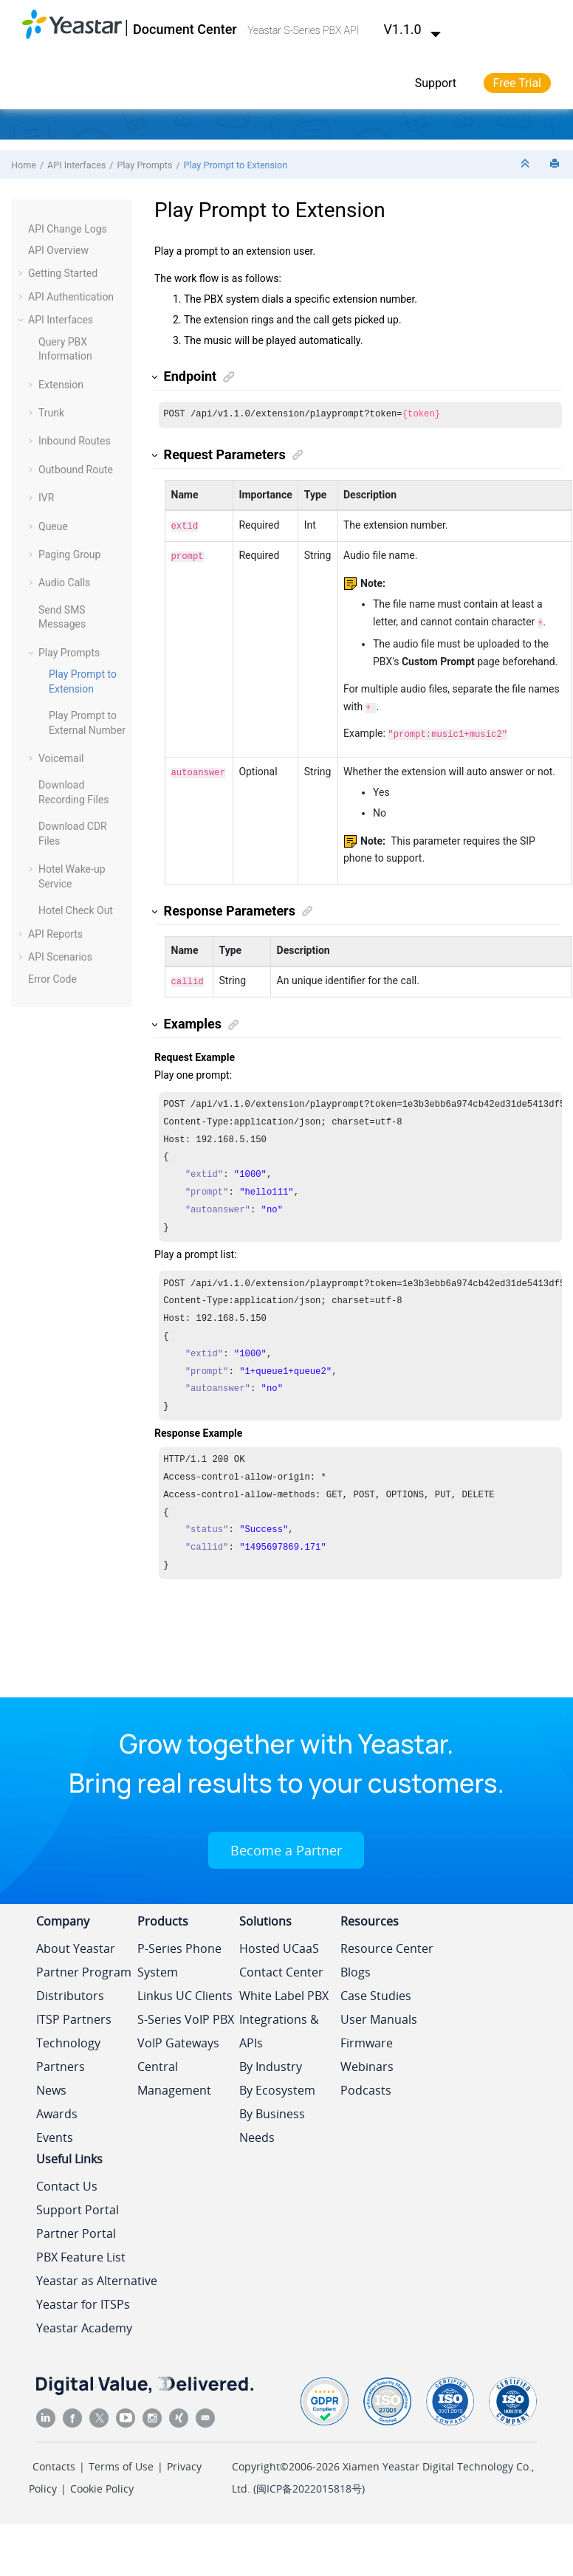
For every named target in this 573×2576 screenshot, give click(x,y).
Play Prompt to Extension (236, 165)
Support (435, 83)
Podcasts (365, 2084)
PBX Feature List (81, 2251)
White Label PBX (284, 1990)
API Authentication (71, 297)
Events (54, 2131)
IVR (46, 498)
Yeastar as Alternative (96, 2275)
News (51, 2084)
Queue (53, 526)
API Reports (55, 934)
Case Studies (375, 1990)
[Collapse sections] (526, 164)
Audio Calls (64, 582)
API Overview (58, 250)
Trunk (51, 413)
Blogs (355, 1966)
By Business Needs (272, 2120)
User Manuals (378, 2013)
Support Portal (77, 2204)
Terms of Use (121, 2460)
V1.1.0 (412, 29)
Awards (57, 2108)
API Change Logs (67, 229)
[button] (22, 229)
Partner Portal (76, 2227)
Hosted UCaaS (279, 1942)
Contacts (53, 2460)
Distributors (70, 1990)
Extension (60, 385)
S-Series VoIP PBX (185, 2013)
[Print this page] (556, 164)
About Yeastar (75, 1942)
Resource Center (386, 1942)
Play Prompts (145, 165)
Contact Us (66, 2180)
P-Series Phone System (179, 1954)
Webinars (367, 2061)
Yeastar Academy (84, 2322)
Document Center (185, 29)
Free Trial (517, 83)
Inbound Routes (74, 441)
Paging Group (69, 554)
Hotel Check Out (75, 910)
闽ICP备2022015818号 (309, 2483)
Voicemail (60, 758)
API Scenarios (60, 957)
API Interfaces (76, 165)
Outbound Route (75, 469)
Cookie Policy (102, 2483)
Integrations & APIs (279, 2025)
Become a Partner (286, 1844)
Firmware (366, 2037)
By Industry (270, 2061)
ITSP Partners (73, 2013)
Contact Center (281, 1966)
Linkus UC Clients (185, 1990)
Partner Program (83, 1966)
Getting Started (62, 273)
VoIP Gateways (178, 2037)
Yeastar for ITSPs (83, 2298)
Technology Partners (68, 2049)
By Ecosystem (277, 2084)
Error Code (52, 979)
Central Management (174, 2072)
